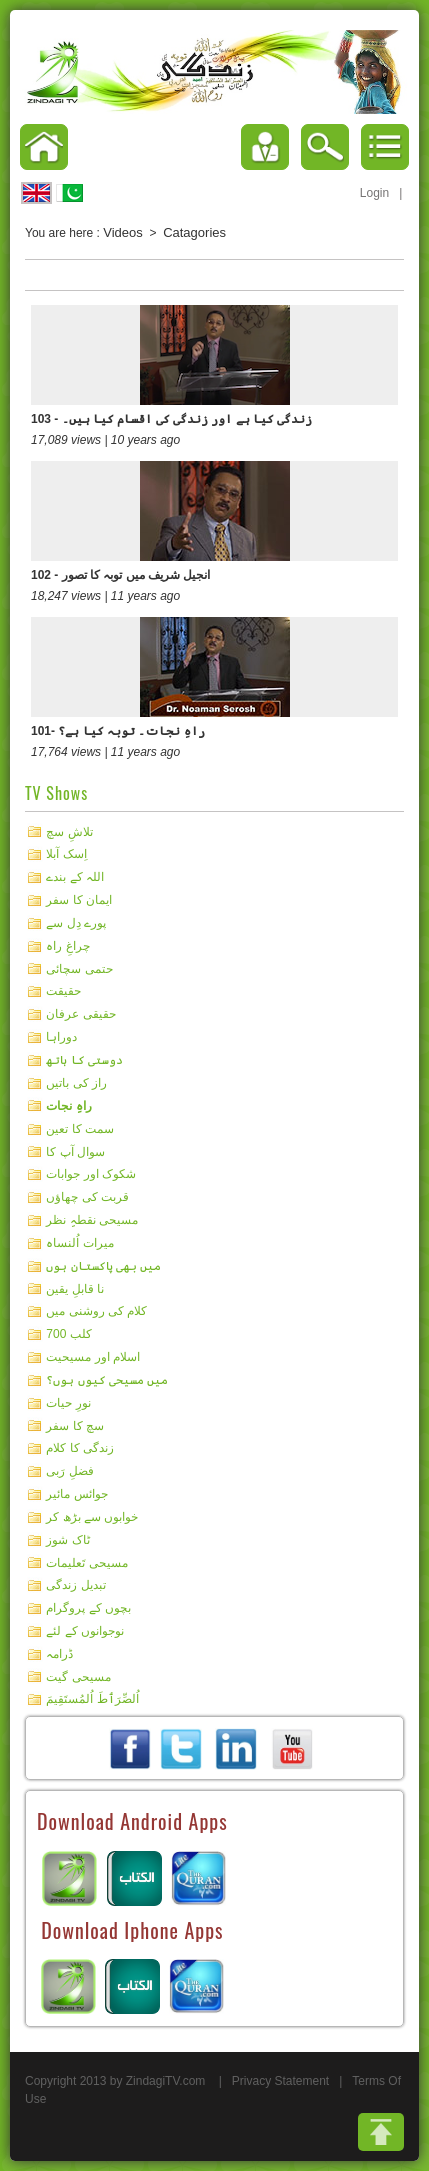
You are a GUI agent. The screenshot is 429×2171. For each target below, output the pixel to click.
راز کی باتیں (76, 1083)
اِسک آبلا (66, 854)
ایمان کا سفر (79, 900)
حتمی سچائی (79, 968)
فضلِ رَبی (69, 1471)
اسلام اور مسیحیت (93, 1357)
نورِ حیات (68, 1403)
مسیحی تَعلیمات (86, 1562)
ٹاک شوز (67, 1540)
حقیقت (63, 991)
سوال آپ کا (75, 1151)
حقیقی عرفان (80, 1014)
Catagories (194, 232)
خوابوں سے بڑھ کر (92, 1517)
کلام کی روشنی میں (96, 1311)
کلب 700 (68, 1334)
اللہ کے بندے (75, 877)
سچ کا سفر (75, 1425)
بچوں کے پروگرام (88, 1608)
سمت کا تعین (80, 1129)
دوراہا (61, 1037)
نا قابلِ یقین (75, 1288)
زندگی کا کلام (80, 1448)
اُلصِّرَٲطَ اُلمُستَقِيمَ (92, 1699)
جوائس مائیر (76, 1494)
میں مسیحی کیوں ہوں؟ (107, 1380)
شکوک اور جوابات (91, 1174)
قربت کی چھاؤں (87, 1197)
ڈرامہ (59, 1654)
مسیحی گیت (78, 1676)
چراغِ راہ (67, 946)
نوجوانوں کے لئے (85, 1631)
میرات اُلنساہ (79, 1243)
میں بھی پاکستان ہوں (103, 1266)
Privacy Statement (280, 2081)
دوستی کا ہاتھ (84, 1060)
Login (374, 193)
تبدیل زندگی (75, 1585)
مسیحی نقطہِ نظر (92, 1220)
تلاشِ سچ (69, 831)
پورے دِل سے (76, 923)
